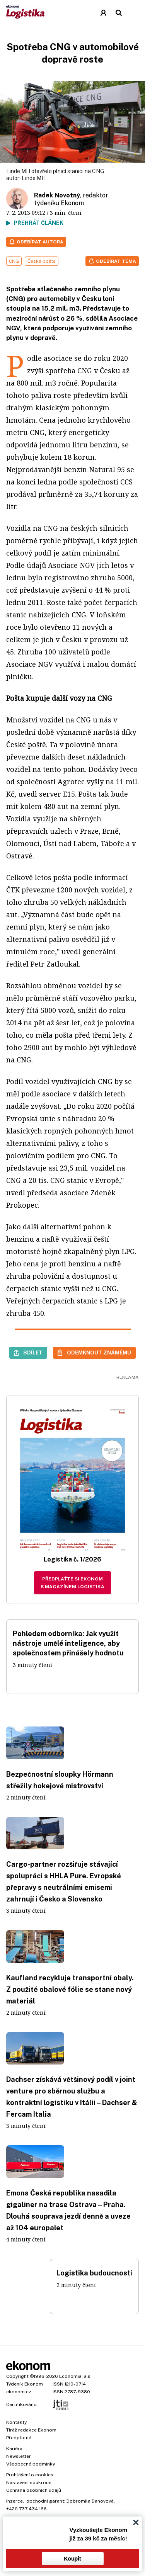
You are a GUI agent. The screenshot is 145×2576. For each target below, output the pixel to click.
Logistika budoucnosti (94, 2273)
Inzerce (14, 2501)
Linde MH (34, 178)
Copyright (17, 2376)
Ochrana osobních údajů (33, 2490)
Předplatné (18, 2437)
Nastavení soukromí (28, 2482)
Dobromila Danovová (90, 2501)
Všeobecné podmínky (30, 2464)
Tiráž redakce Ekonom (31, 2430)
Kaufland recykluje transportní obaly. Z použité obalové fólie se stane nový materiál (70, 1989)
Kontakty (16, 2422)
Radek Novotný (57, 195)
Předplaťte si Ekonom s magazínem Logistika (72, 1582)
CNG (14, 261)
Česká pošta (41, 261)
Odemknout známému (99, 1352)
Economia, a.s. (75, 2376)
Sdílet (33, 1352)
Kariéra (14, 2448)
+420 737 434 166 (26, 2508)
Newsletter (18, 2456)
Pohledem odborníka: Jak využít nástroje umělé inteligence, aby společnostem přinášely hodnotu (68, 1643)
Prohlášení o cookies (29, 2474)
